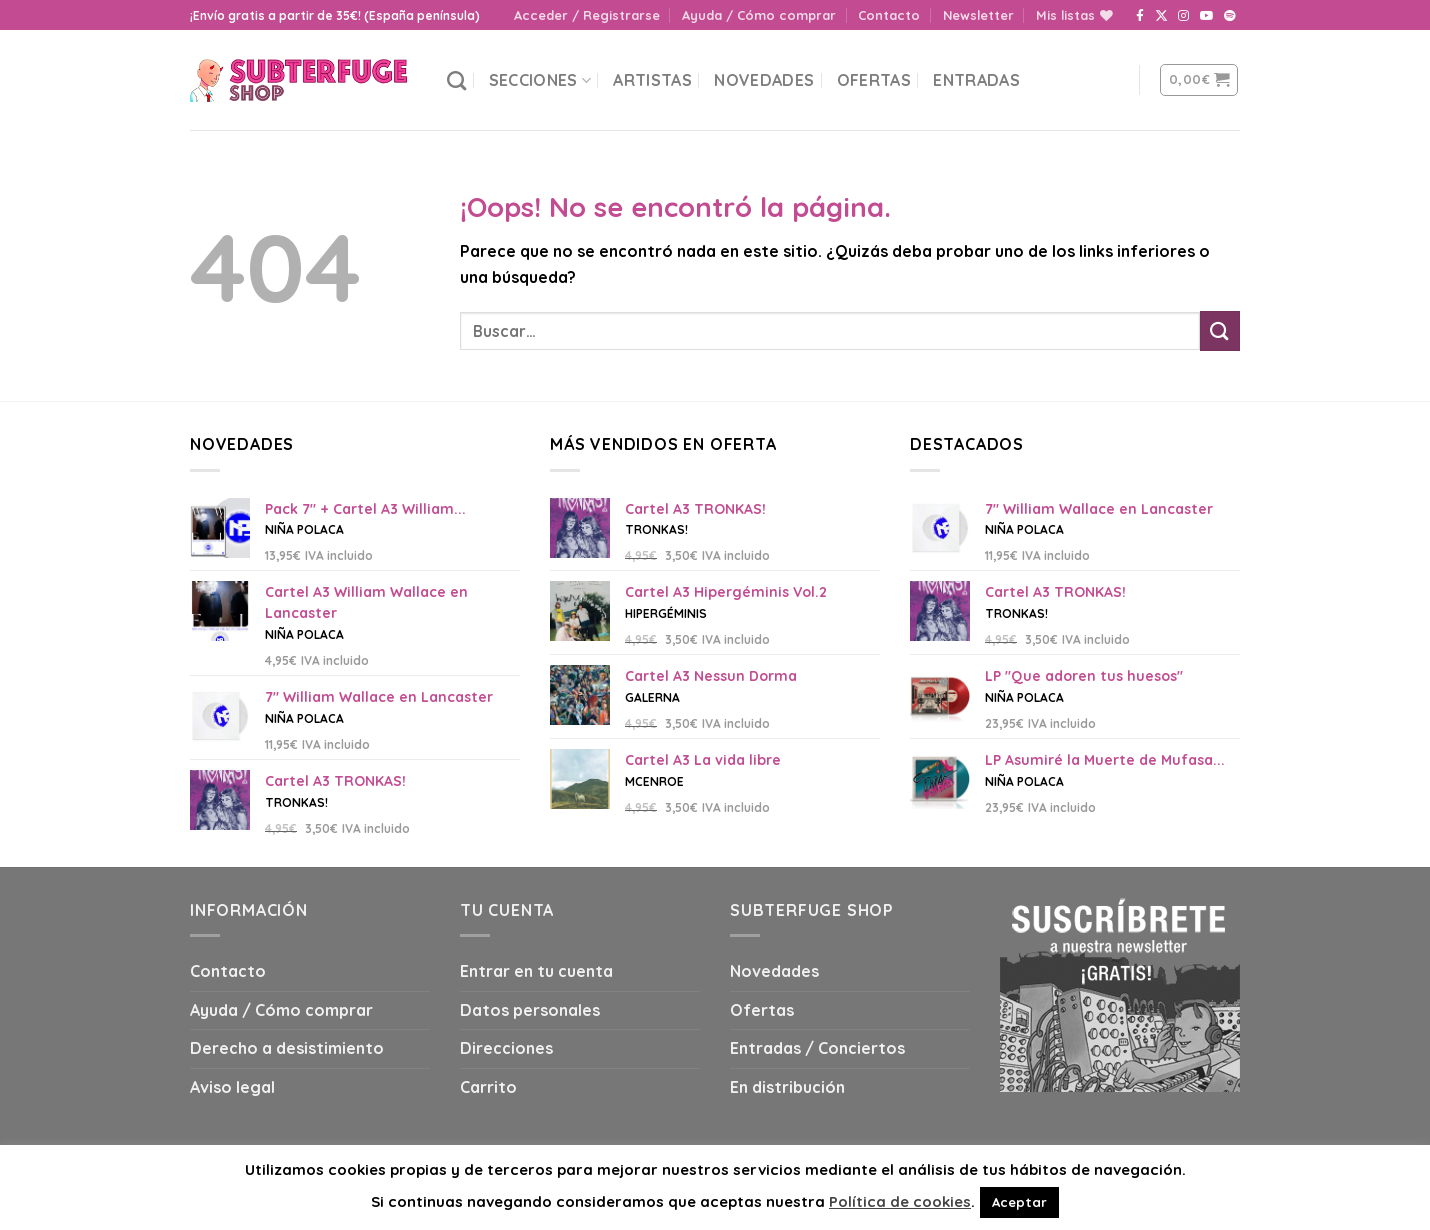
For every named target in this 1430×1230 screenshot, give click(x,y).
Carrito (488, 1087)
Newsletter (978, 15)
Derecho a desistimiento (287, 1048)
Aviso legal (232, 1087)
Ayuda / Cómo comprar (759, 15)
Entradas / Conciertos (817, 1048)
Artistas (652, 80)
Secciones (540, 80)
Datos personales (530, 1010)
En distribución (787, 1087)
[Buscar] (456, 80)
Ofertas (874, 80)
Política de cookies (900, 1201)
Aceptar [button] (1019, 1202)
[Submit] (1220, 330)
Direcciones (506, 1048)
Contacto (889, 15)
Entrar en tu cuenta (536, 971)
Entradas (976, 80)
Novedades (764, 80)
